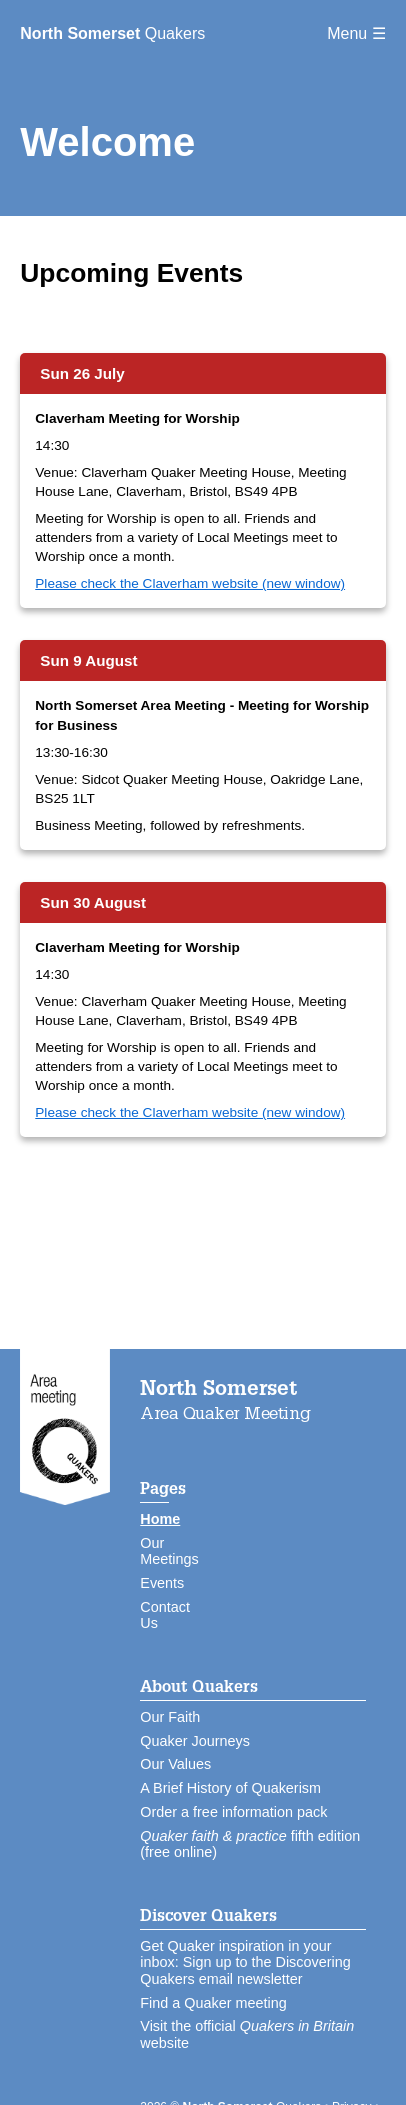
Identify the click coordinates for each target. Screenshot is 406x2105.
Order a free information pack (233, 1812)
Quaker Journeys (195, 1741)
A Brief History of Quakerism (230, 1788)
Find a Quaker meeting (213, 2003)
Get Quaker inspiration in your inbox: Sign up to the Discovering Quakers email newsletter (245, 1962)
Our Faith (170, 1717)
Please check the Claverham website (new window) (190, 583)
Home (160, 1519)
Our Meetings (169, 1551)
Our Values (175, 1764)
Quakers (112, 33)
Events (162, 1583)
